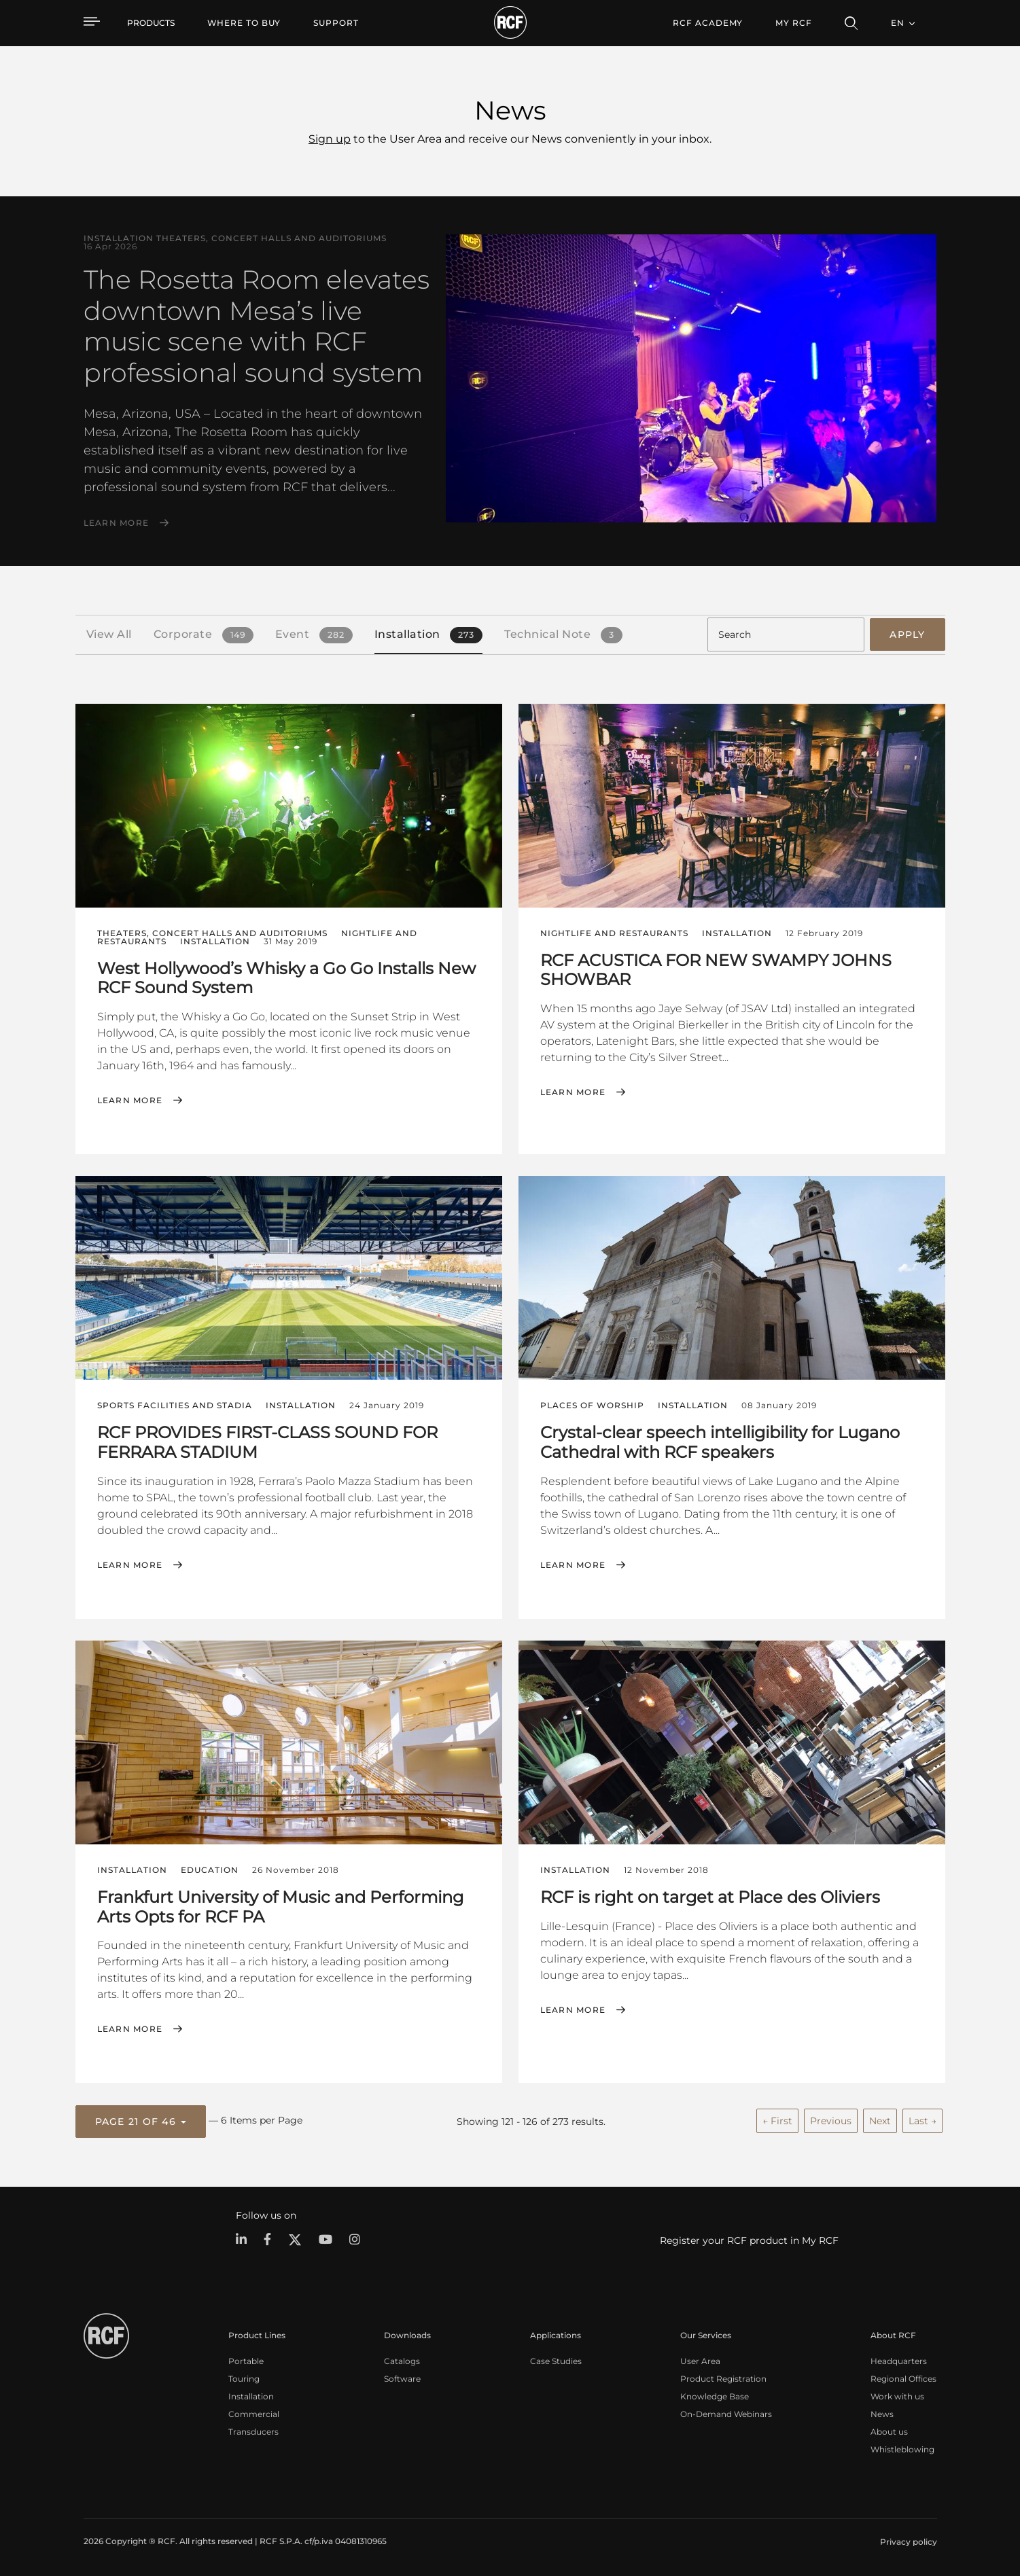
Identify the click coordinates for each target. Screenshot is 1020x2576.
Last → (922, 2121)
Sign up (330, 138)
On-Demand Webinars (726, 2414)
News (882, 2414)
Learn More (117, 523)
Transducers (253, 2432)
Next (880, 2121)
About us (889, 2432)
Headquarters (898, 2361)
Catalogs (402, 2361)
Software (402, 2379)
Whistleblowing (902, 2449)
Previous (830, 2121)
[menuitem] (244, 23)
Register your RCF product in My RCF (749, 2240)
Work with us (897, 2396)
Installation (251, 2396)
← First (777, 2121)
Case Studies (556, 2361)
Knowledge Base (714, 2396)
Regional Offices (903, 2379)
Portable (246, 2361)
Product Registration (723, 2379)
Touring (244, 2379)
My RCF (793, 23)
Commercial (253, 2414)
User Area (700, 2361)
